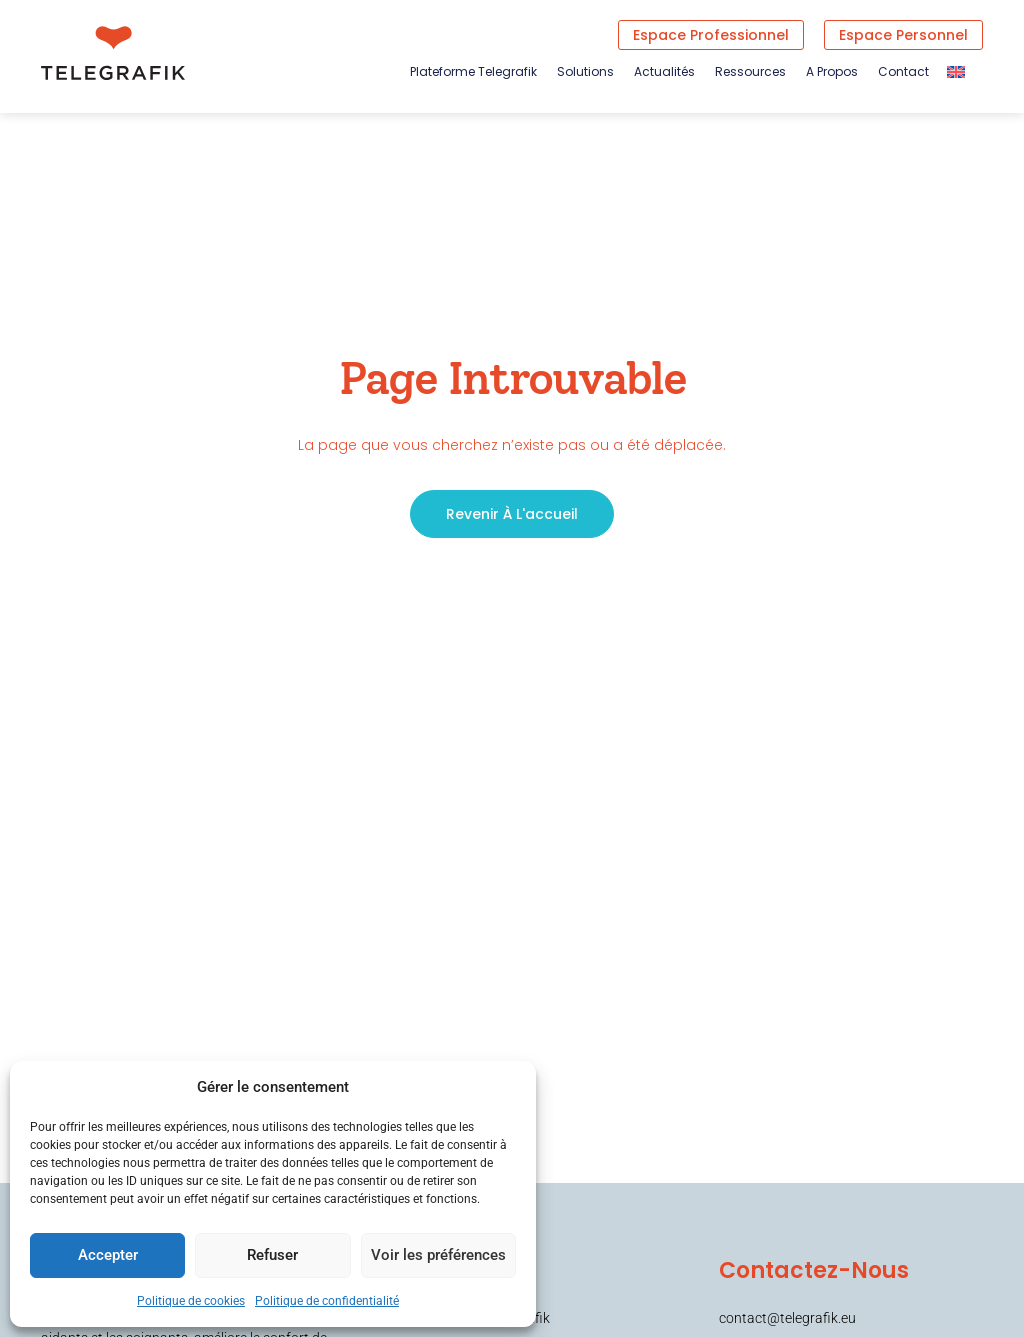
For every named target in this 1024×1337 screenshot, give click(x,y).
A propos (832, 72)
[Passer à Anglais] (956, 71)
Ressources (750, 72)
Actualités (664, 72)
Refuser (271, 1256)
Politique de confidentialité (327, 1301)
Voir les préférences (437, 1256)
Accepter (107, 1256)
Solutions (585, 72)
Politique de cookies (191, 1301)
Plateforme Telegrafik (473, 72)
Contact (903, 72)
